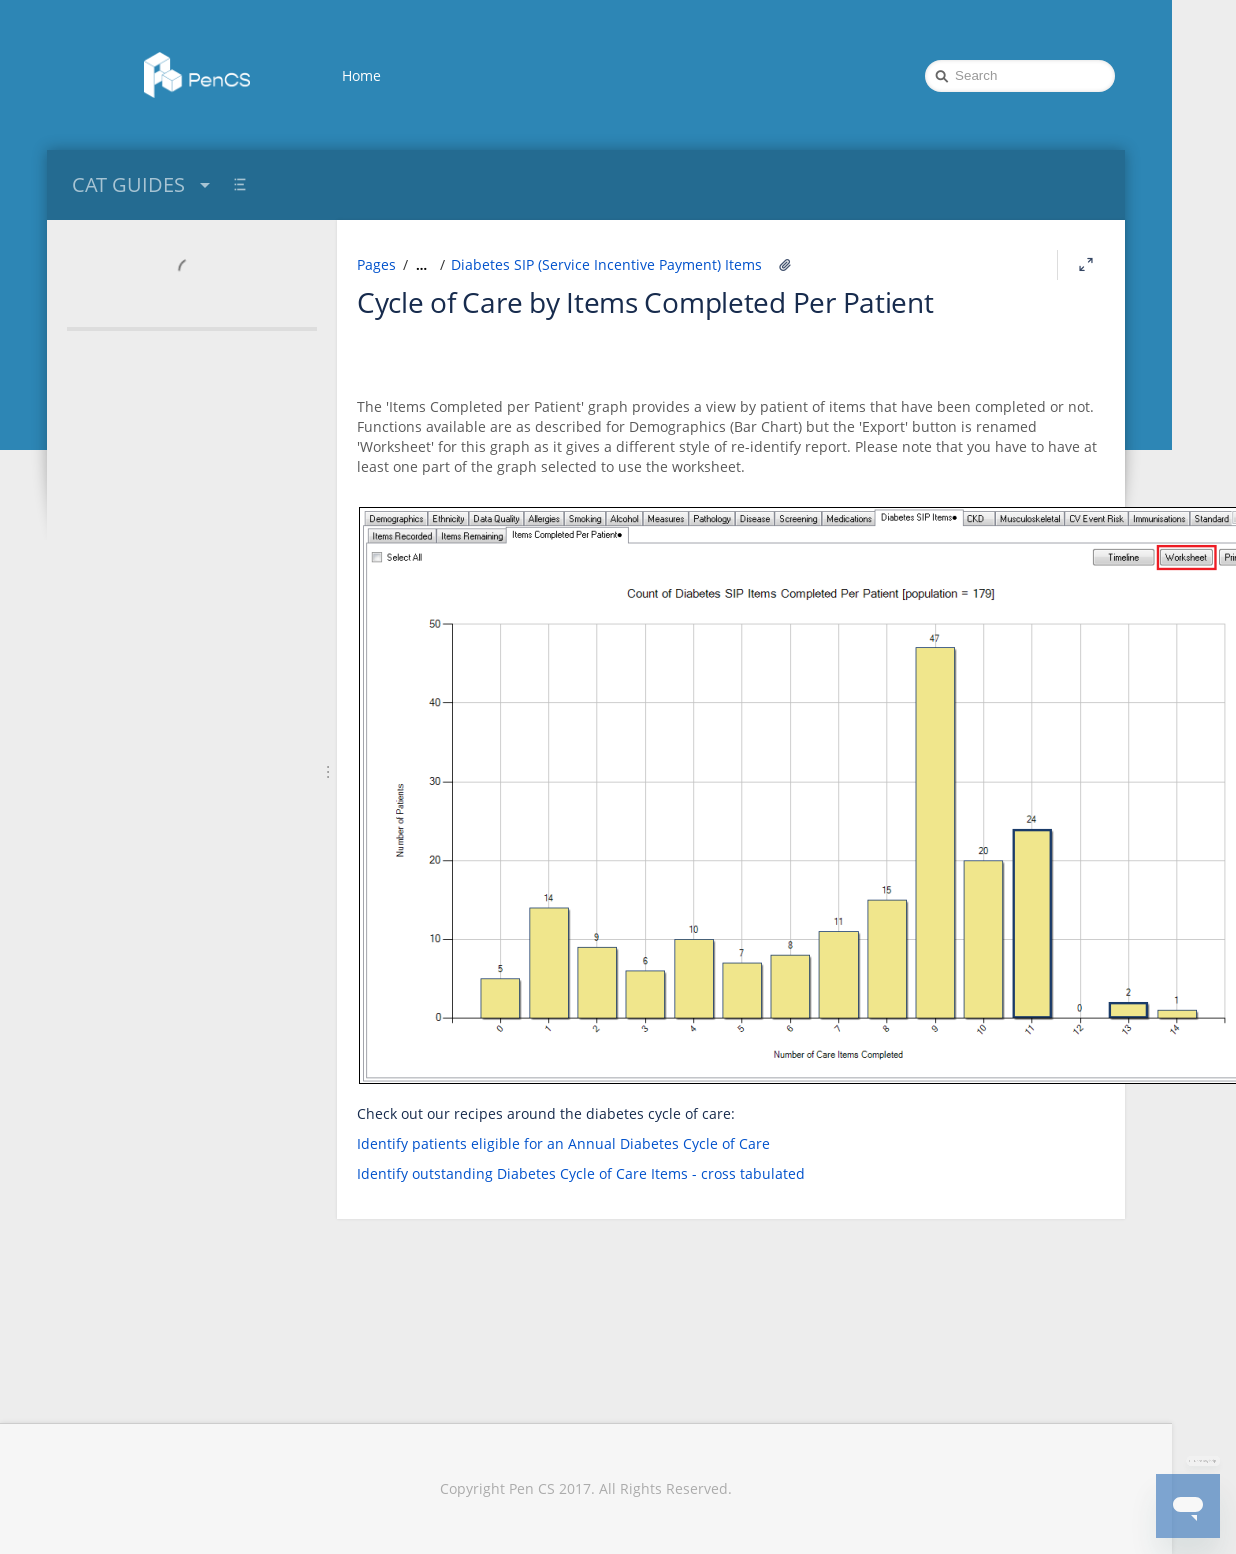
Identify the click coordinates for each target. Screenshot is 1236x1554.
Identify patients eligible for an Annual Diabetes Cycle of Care (563, 1143)
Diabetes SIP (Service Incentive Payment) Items (606, 264)
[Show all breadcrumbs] (421, 265)
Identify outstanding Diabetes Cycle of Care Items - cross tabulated (581, 1173)
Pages (376, 264)
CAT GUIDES (143, 184)
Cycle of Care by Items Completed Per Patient (645, 302)
